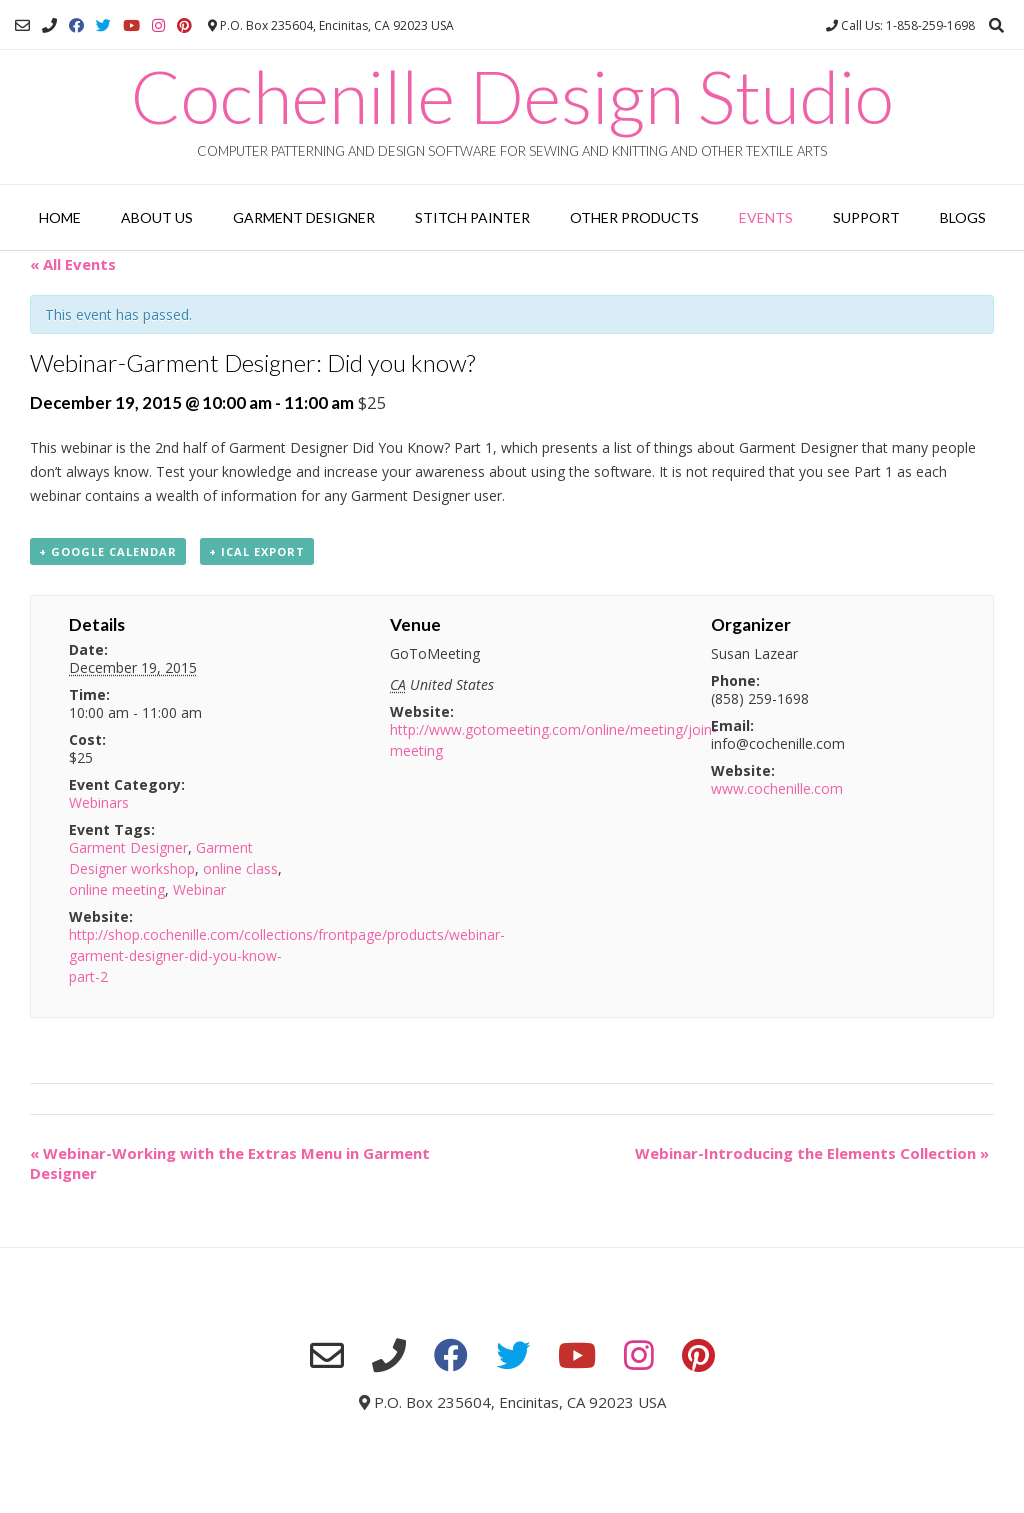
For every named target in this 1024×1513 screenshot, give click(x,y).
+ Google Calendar (108, 551)
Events (766, 217)
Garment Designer (304, 217)
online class (240, 868)
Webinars (99, 802)
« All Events (73, 264)
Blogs (963, 217)
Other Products (634, 217)
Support (866, 217)
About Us (157, 217)
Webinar (199, 889)
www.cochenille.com (777, 788)
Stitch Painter (472, 217)
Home (60, 217)
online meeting (117, 889)
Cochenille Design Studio (512, 96)
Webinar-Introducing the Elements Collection (812, 1153)
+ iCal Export (257, 551)
